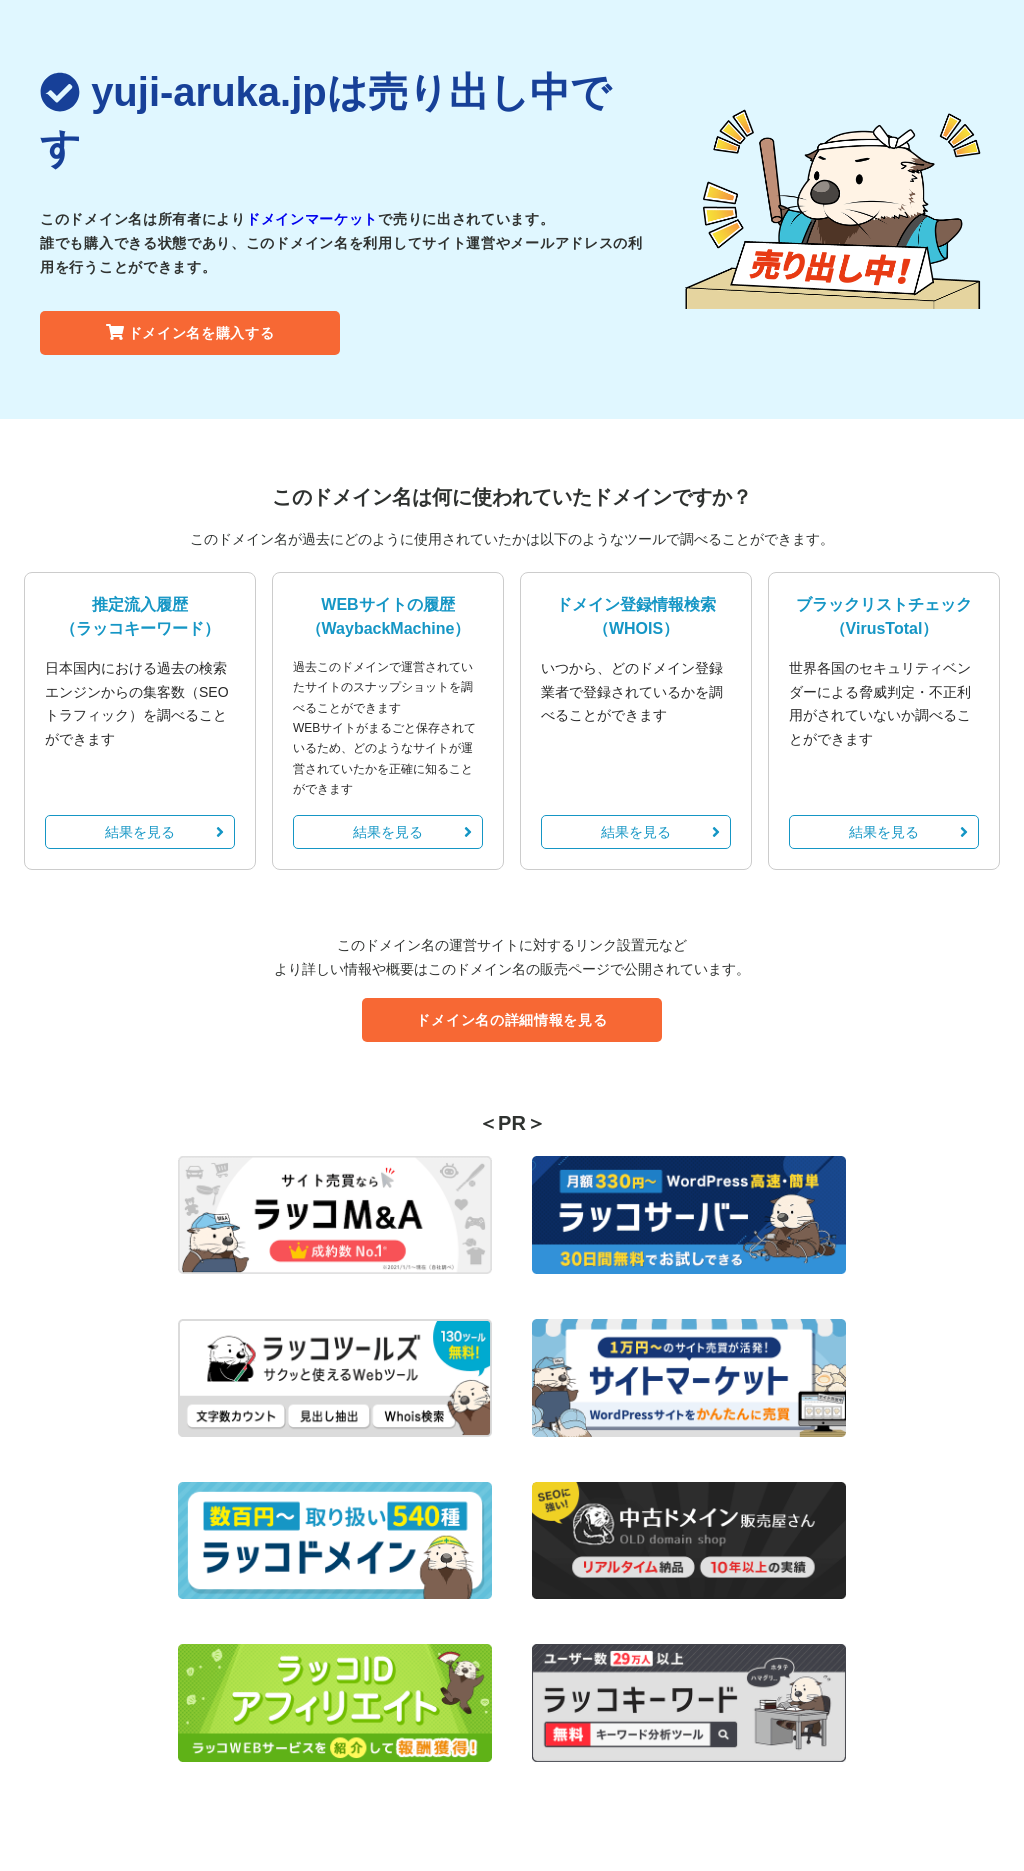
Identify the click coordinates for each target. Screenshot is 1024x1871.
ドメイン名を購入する (190, 333)
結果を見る (164, 832)
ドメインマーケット (312, 219)
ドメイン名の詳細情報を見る (511, 1020)
